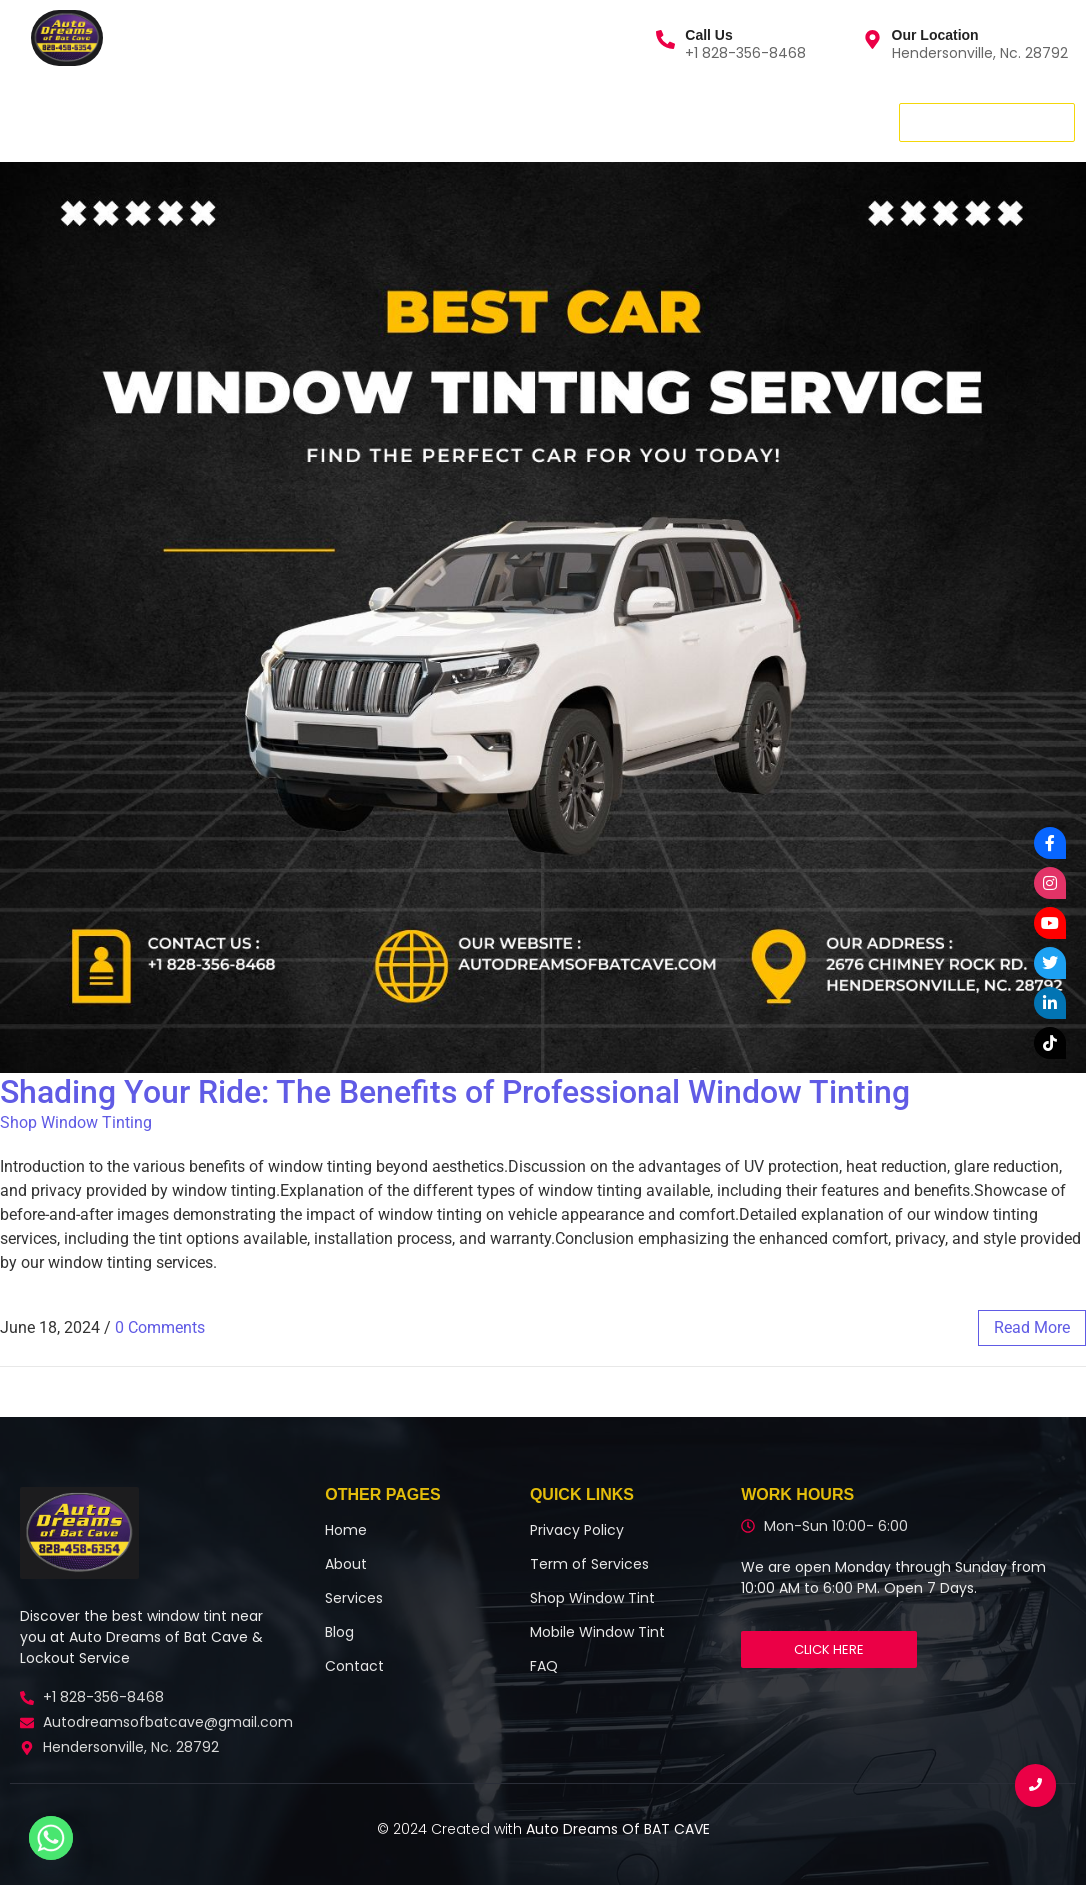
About (215, 121)
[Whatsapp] (51, 1838)
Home (39, 121)
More (458, 121)
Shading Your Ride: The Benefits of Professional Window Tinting (455, 1092)
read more (1032, 1327)
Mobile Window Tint (597, 1632)
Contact (304, 121)
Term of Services (589, 1564)
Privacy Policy (577, 1530)
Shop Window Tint (592, 1598)
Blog (386, 121)
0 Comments (160, 1327)
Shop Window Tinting (76, 1122)
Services (130, 121)
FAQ (544, 1666)
